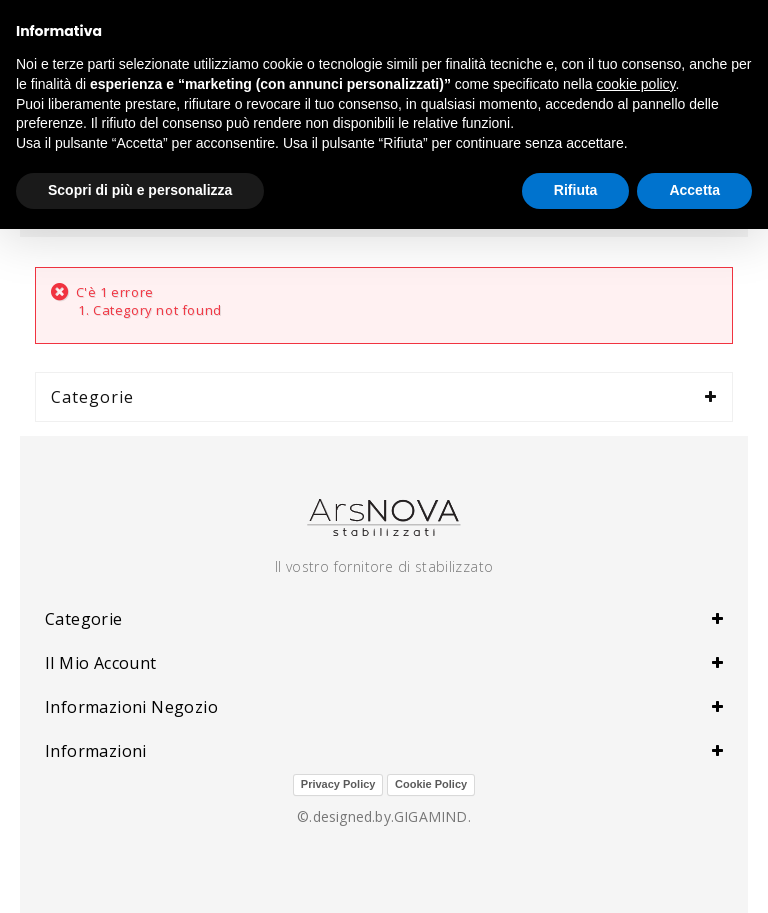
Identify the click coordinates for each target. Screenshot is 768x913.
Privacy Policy (338, 784)
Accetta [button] (694, 190)
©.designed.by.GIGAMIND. (384, 816)
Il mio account (101, 663)
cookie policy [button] (635, 84)
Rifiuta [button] (576, 190)
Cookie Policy (431, 784)
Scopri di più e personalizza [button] (140, 190)
